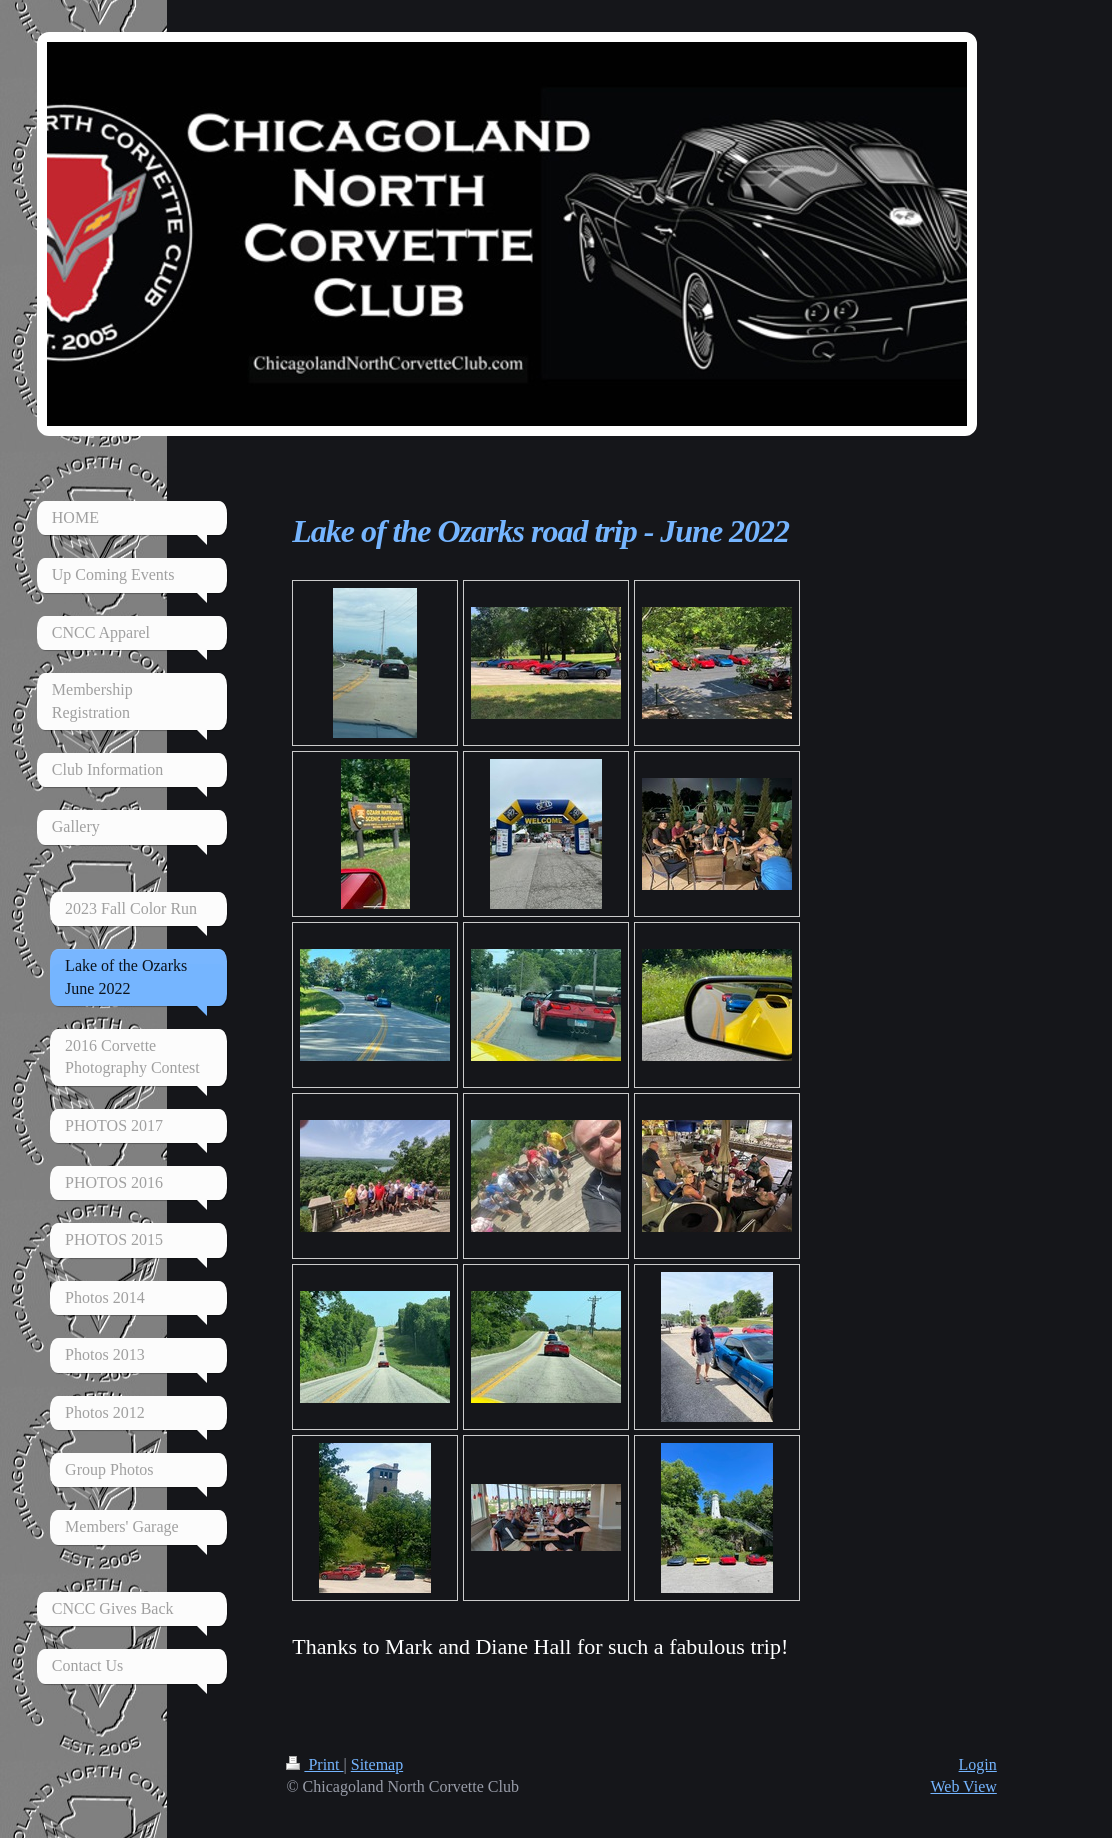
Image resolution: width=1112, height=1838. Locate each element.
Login (978, 1764)
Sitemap (377, 1764)
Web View (963, 1786)
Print (314, 1764)
